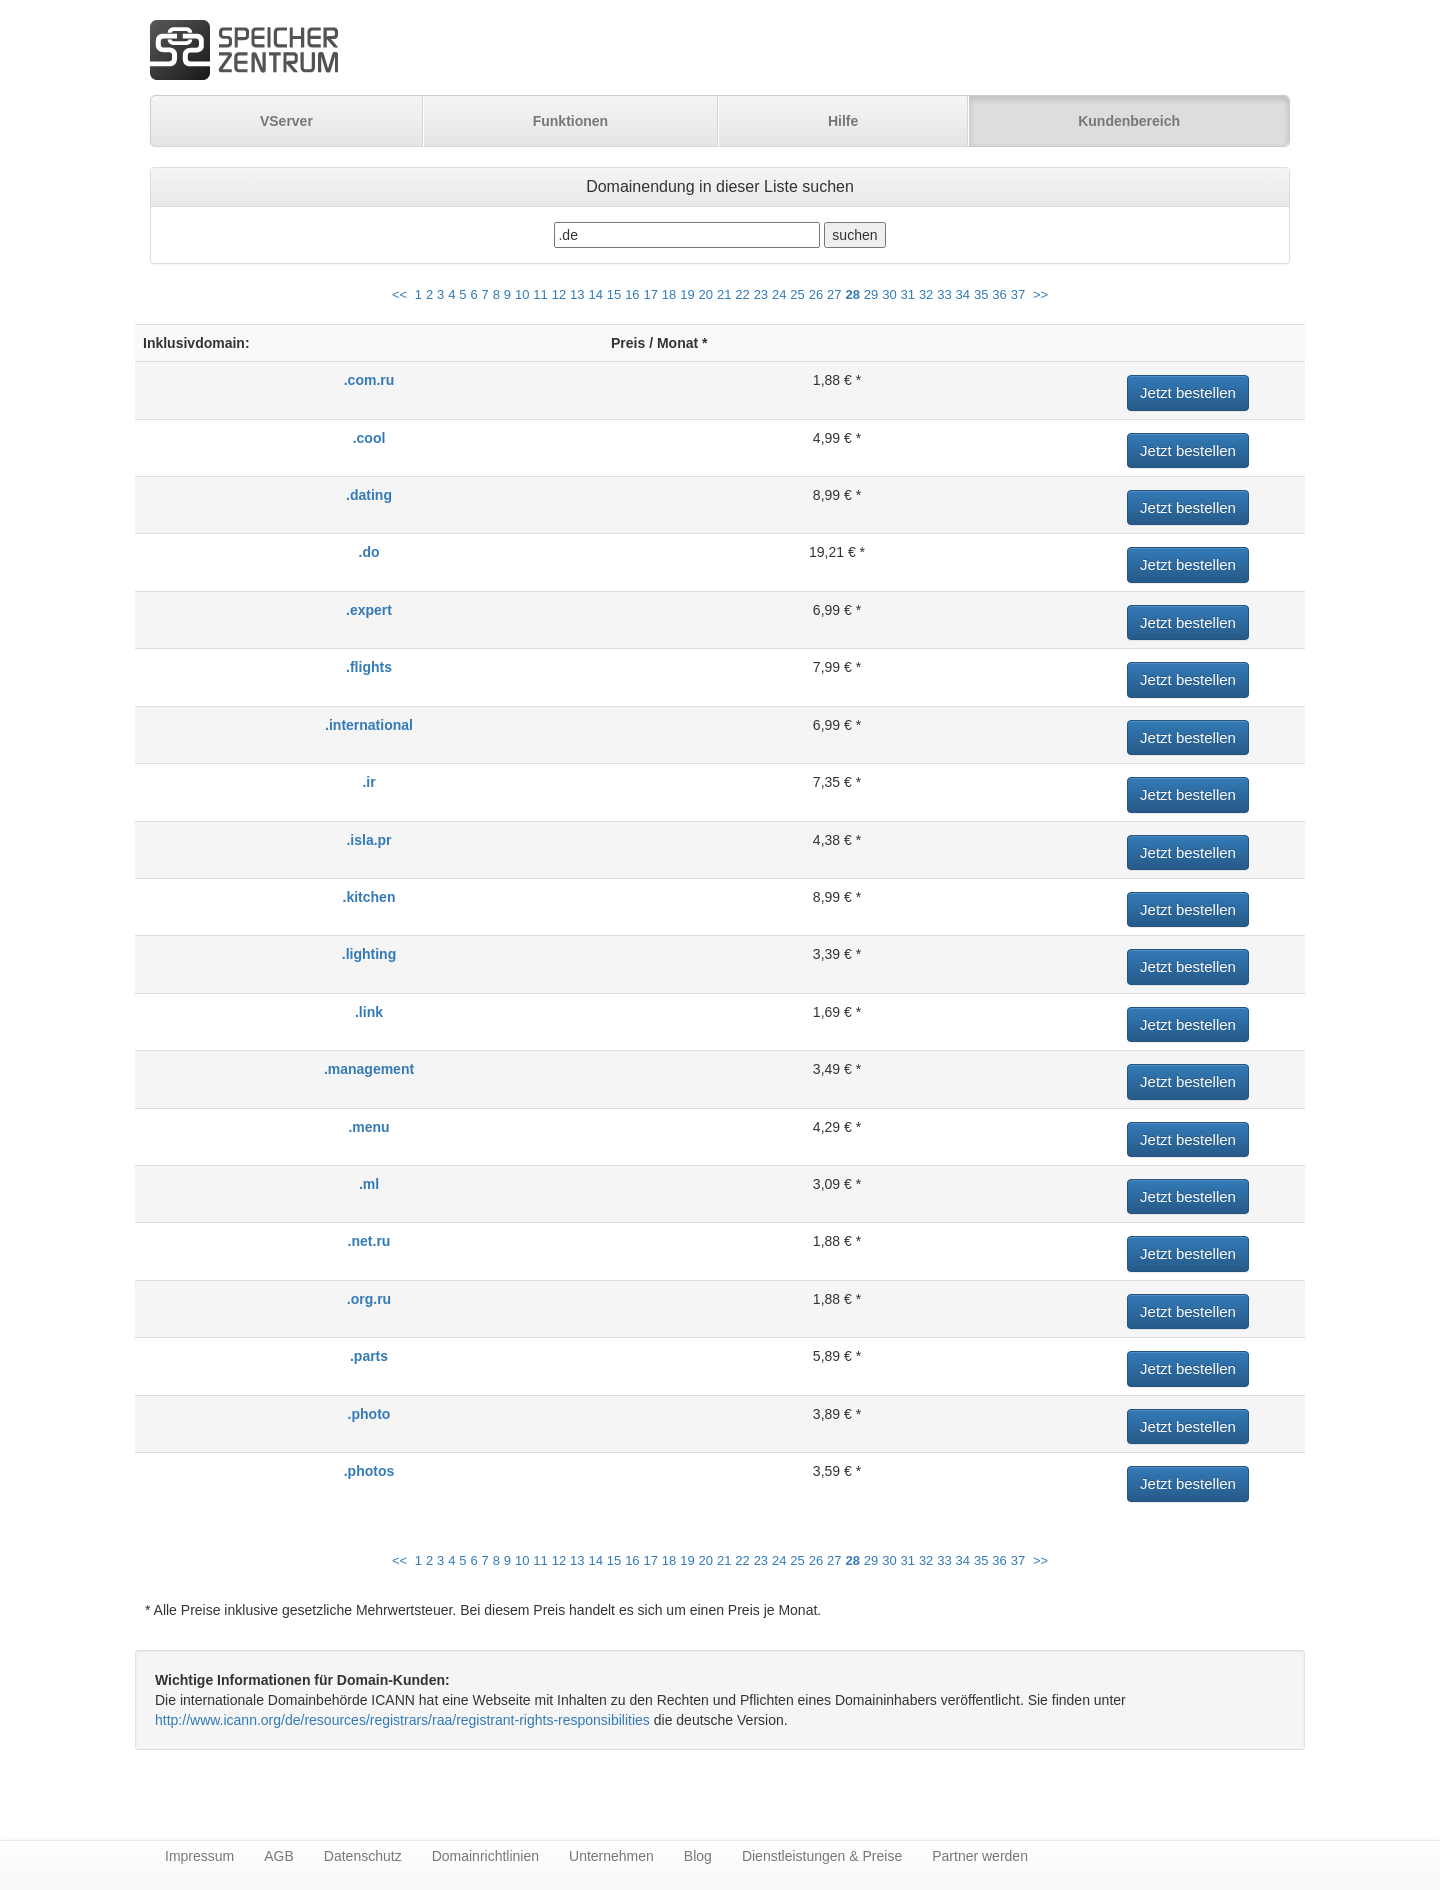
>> (1040, 294)
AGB (279, 1856)
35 (981, 294)
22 (742, 294)
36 (999, 294)
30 (889, 294)
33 (944, 294)
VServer (286, 121)
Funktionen (570, 121)
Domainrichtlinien (485, 1856)
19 (687, 294)
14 (595, 294)
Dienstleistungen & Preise (822, 1856)
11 (540, 294)
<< (399, 294)
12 (559, 294)
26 (816, 294)
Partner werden (980, 1856)
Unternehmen (611, 1856)
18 (669, 294)
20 (706, 294)
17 (650, 294)
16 (632, 294)
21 (724, 294)
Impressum (199, 1856)
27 (834, 294)
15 (614, 294)
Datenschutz (363, 1856)
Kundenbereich (1129, 121)
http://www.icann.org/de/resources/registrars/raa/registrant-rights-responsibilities (402, 1720)
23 (761, 294)
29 (871, 294)
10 (522, 294)
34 (963, 294)
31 (908, 294)
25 (797, 294)
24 (779, 294)
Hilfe (843, 121)
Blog (698, 1856)
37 (1018, 294)
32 (926, 294)
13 (577, 294)
